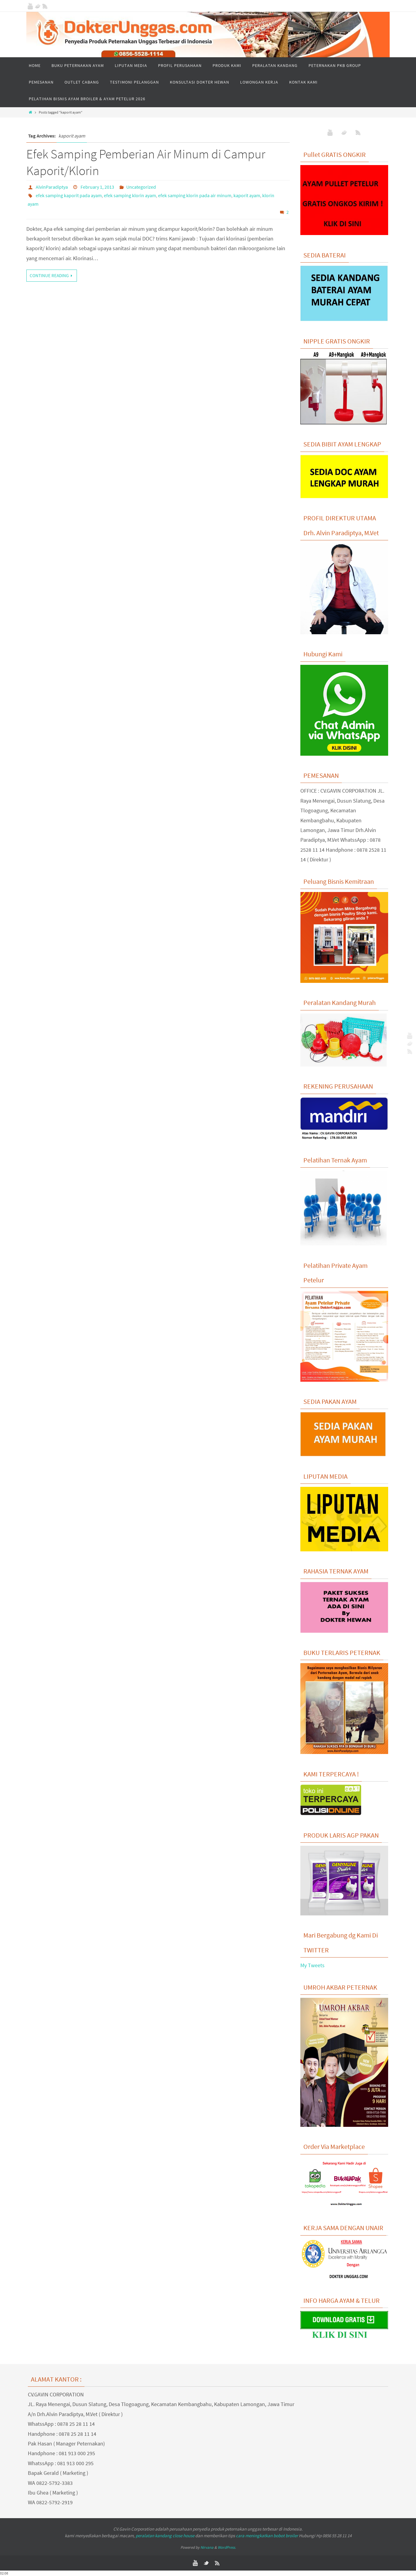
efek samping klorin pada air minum (194, 195)
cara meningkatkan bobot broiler (267, 2535)
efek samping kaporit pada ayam (69, 195)
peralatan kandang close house (165, 2535)
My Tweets (312, 1965)
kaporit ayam (246, 195)
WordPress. (227, 2547)
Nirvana (206, 2547)
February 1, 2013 (97, 187)
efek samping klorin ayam (130, 195)
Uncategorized (141, 187)
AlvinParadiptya (52, 187)
